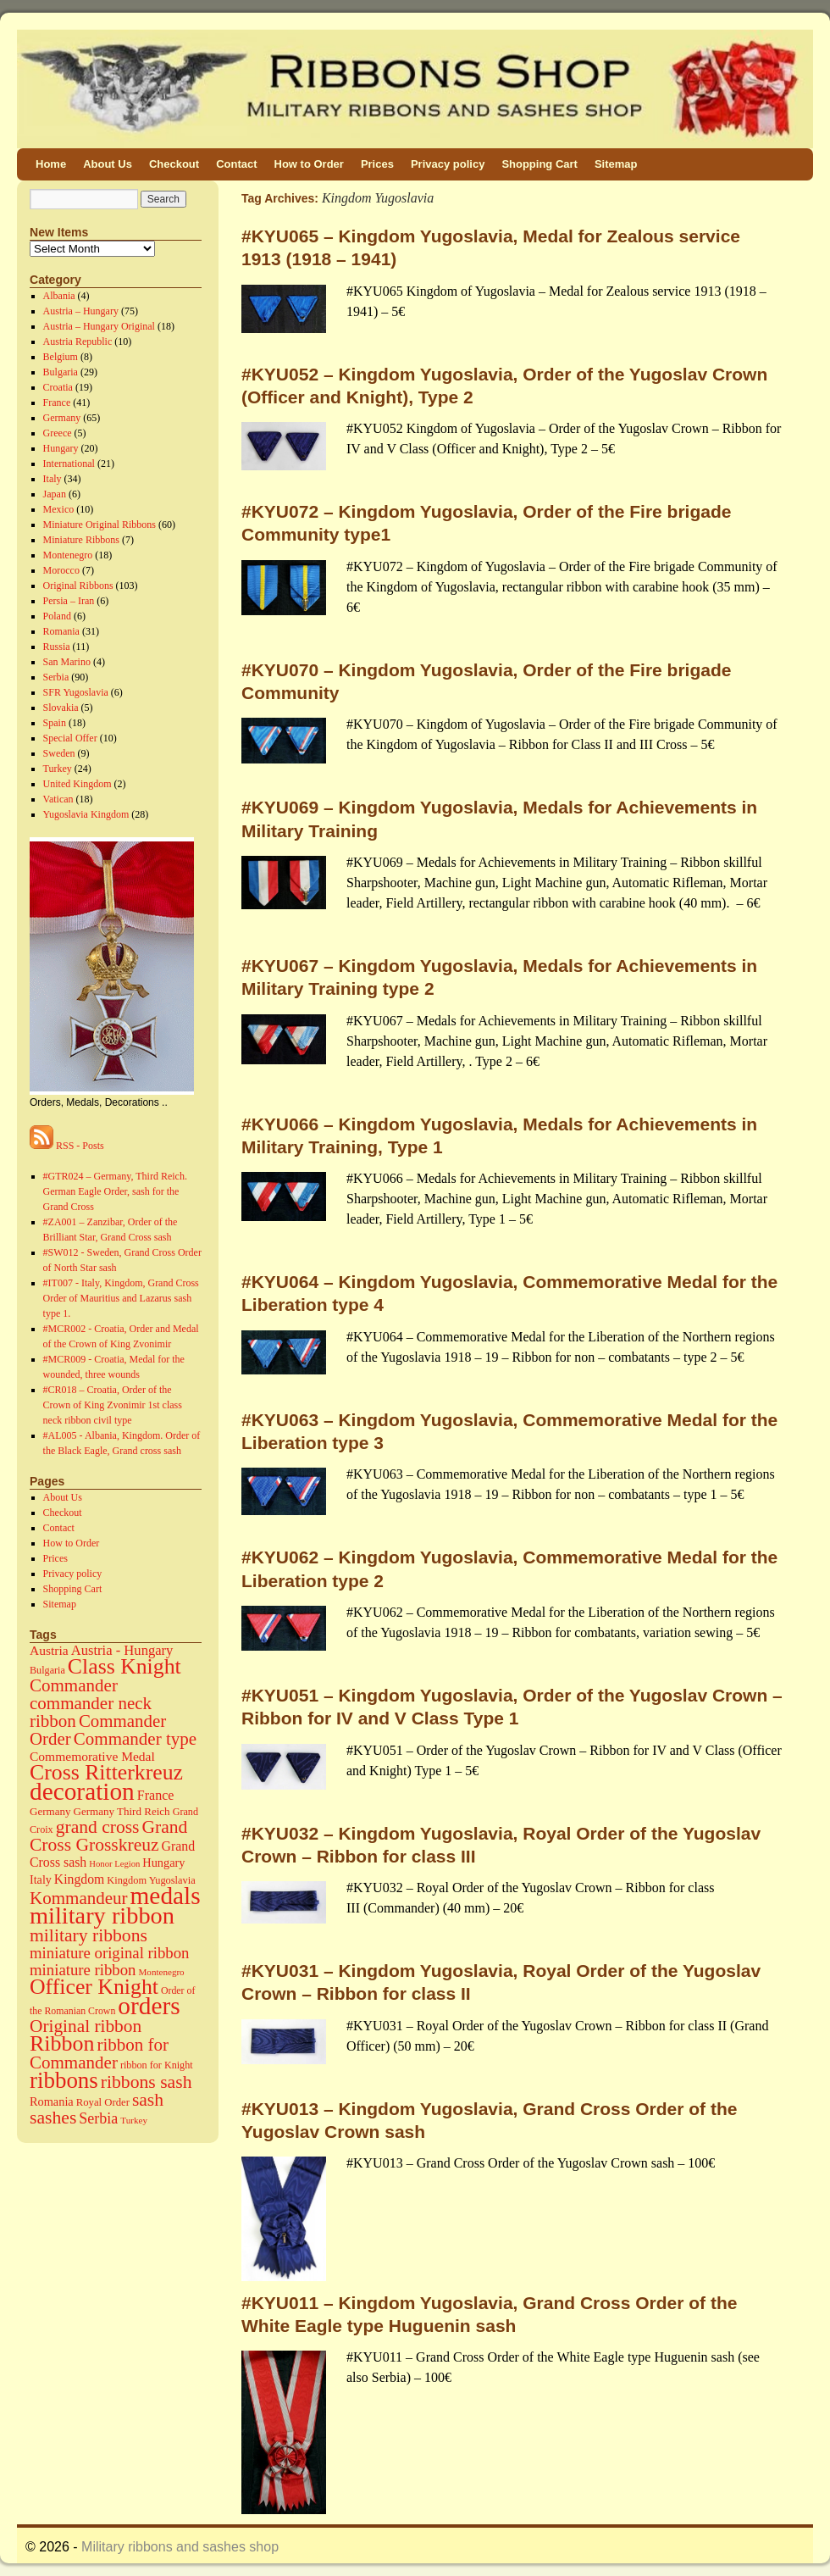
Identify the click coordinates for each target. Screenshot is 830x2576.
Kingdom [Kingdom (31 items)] (79, 1879)
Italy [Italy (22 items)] (41, 1879)
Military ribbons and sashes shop (180, 2547)
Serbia (56, 677)
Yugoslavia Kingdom (86, 814)
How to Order (309, 164)
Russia (56, 646)
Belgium (60, 357)
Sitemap (616, 164)
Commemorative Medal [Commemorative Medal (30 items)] (92, 1756)
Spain (54, 723)
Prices (377, 164)
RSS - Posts (67, 1146)
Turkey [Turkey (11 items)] (133, 2120)
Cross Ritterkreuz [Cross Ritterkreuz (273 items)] (106, 1772)
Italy (52, 479)
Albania (59, 296)
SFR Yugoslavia (75, 692)
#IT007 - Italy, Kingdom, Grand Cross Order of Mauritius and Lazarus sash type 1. (121, 1298)
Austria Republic (78, 341)
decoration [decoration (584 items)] (82, 1791)
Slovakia (61, 707)
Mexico (59, 509)
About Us (107, 164)
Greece (57, 433)
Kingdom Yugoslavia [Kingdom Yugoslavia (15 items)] (151, 1880)
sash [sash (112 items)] (147, 2100)
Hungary (61, 448)
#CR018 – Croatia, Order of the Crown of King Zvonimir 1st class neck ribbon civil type (112, 1405)
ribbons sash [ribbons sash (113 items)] (146, 2082)
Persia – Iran (69, 601)
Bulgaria (60, 372)
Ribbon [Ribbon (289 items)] (62, 2043)
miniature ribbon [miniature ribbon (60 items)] (83, 1970)
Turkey (57, 768)
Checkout (174, 164)
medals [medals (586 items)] (165, 1895)
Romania (61, 631)
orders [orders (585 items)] (149, 2005)
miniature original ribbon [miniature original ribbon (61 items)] (110, 1953)
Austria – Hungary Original (99, 326)
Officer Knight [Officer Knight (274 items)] (94, 1986)
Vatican (58, 799)
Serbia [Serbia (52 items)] (98, 2118)
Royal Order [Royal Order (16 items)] (103, 2102)
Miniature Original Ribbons (99, 524)
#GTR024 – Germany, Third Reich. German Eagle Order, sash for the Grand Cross (115, 1191)
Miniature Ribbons (81, 540)
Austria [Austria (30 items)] (49, 1650)
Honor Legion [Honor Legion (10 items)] (114, 1863)
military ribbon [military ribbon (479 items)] (102, 1915)
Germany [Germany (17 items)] (50, 1811)
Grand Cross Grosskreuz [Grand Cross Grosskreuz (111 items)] (108, 1836)
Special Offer (70, 738)
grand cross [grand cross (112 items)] (98, 1827)
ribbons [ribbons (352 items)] (64, 2080)
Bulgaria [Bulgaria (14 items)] (47, 1670)
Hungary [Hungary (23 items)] (163, 1862)
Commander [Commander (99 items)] (74, 1685)
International (69, 463)
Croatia (58, 387)
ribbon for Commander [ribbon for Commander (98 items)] (99, 2054)
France (57, 402)
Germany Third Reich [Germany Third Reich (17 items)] (122, 1811)
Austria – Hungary (81, 311)
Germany (62, 418)
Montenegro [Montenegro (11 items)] (162, 1972)
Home (51, 164)
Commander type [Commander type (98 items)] (135, 1739)
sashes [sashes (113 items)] (53, 2117)
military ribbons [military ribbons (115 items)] (88, 1935)
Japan (54, 494)
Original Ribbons (78, 585)
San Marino (67, 662)
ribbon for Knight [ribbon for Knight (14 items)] (156, 2065)
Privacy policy (447, 164)
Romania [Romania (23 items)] (52, 2101)
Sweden (59, 753)
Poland (57, 616)
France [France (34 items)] (155, 1795)
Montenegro (68, 555)
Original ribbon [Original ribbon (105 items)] (85, 2026)
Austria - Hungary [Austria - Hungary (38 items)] (122, 1650)
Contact (236, 164)
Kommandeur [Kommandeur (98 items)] (79, 1898)
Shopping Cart (539, 164)
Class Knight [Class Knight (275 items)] (124, 1666)
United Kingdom (77, 784)
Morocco (61, 570)
